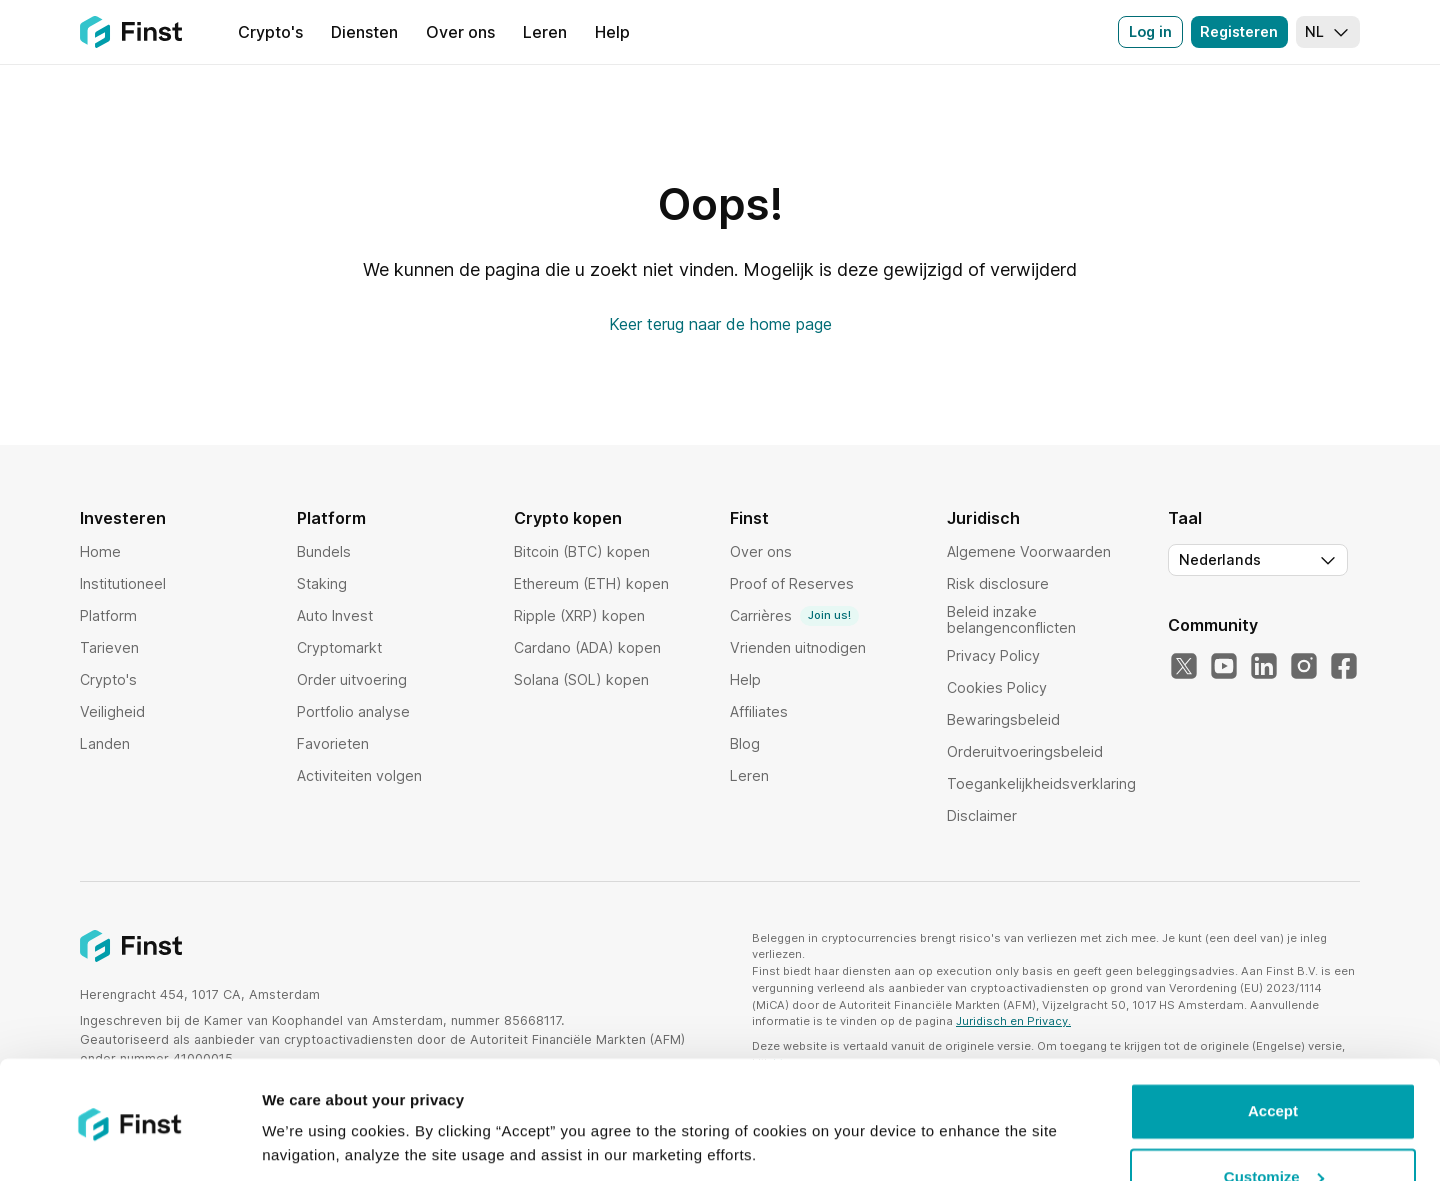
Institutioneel (123, 583)
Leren (749, 775)
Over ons (761, 551)
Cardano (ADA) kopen (587, 647)
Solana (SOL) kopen (581, 679)
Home (100, 551)
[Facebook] (1344, 667)
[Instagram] (1304, 667)
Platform (108, 615)
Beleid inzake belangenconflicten (1011, 619)
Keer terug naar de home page (720, 324)
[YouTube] (1224, 667)
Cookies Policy (997, 687)
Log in (1150, 31)
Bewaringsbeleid (1003, 719)
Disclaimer (982, 815)
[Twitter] (1184, 667)
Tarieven (109, 647)
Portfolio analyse (353, 711)
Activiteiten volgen (359, 775)
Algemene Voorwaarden (1029, 551)
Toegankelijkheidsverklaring (1041, 783)
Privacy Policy (993, 655)
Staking (322, 583)
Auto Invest (335, 615)
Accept (1273, 1042)
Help (745, 679)
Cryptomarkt (339, 647)
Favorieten (333, 743)
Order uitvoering (352, 679)
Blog (745, 743)
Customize (1274, 1107)
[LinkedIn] (1264, 667)
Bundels (324, 551)
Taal (1185, 518)
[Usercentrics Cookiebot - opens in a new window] (129, 1142)
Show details (308, 1141)
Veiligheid (112, 711)
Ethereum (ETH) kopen (591, 583)
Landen (105, 743)
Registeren (1239, 31)
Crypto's (108, 679)
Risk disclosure (998, 583)
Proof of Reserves (792, 583)
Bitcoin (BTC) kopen (582, 551)
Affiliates (759, 711)
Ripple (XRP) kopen (579, 615)
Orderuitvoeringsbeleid (1025, 751)
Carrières (794, 616)
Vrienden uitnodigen (798, 647)
